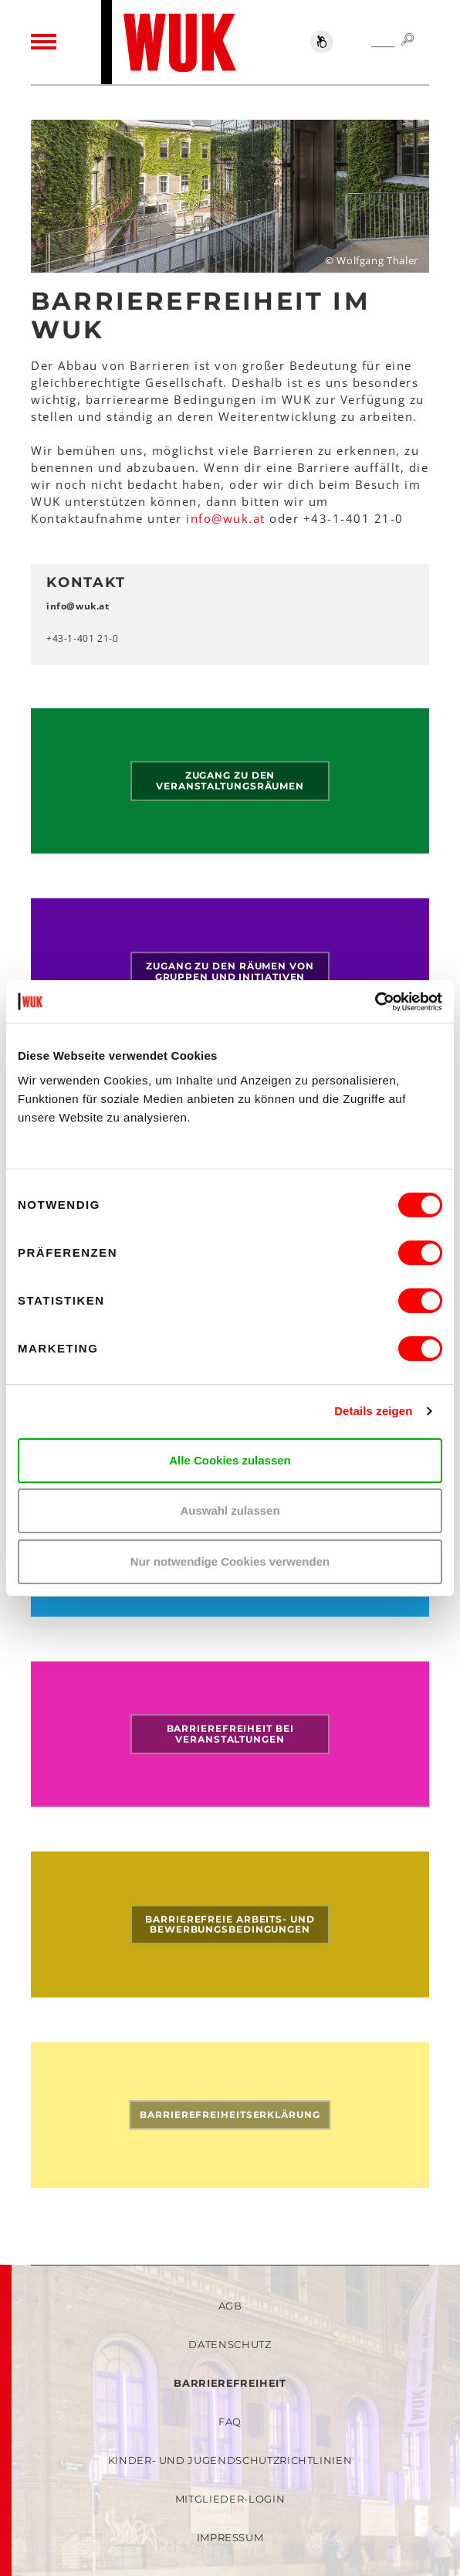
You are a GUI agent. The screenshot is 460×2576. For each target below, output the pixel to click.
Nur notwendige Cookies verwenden (230, 1561)
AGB (230, 2305)
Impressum (230, 2537)
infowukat (226, 518)
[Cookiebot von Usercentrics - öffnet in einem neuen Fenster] (374, 1002)
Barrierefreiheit (230, 2383)
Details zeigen (373, 1410)
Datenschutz (229, 2344)
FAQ (230, 2421)
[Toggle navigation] (43, 42)
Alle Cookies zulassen (230, 1460)
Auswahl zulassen (229, 1510)
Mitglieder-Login (230, 2499)
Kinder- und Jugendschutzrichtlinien (230, 2460)
